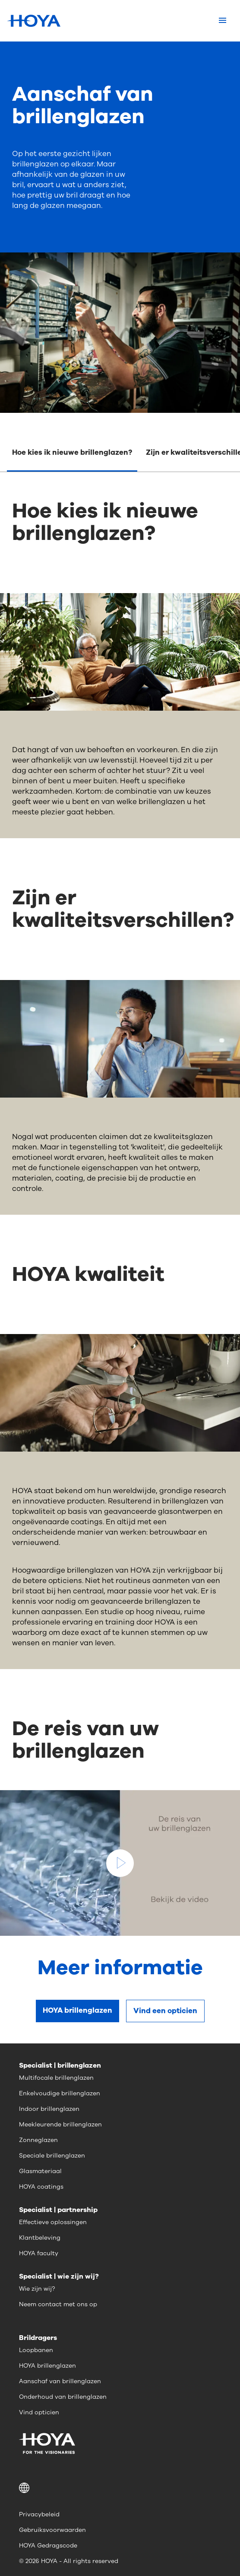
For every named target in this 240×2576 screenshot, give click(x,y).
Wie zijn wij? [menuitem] (37, 2289)
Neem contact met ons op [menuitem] (58, 2304)
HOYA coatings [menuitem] (41, 2187)
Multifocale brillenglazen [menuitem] (56, 2078)
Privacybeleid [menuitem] (39, 2514)
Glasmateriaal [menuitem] (40, 2171)
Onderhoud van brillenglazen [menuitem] (63, 2397)
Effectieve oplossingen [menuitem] (53, 2222)
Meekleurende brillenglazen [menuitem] (60, 2124)
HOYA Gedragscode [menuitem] (48, 2545)
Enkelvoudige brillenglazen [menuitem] (59, 2093)
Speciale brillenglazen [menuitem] (52, 2155)
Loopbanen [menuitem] (36, 2350)
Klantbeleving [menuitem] (39, 2238)
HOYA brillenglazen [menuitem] (47, 2366)
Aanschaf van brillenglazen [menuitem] (60, 2381)
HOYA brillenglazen (77, 2010)
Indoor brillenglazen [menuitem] (49, 2109)
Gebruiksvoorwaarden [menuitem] (52, 2530)
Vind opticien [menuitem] (39, 2412)
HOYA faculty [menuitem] (38, 2253)
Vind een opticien (165, 2011)
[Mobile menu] (222, 21)
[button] (120, 2488)
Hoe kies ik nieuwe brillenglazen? (72, 452)
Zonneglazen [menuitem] (38, 2140)
